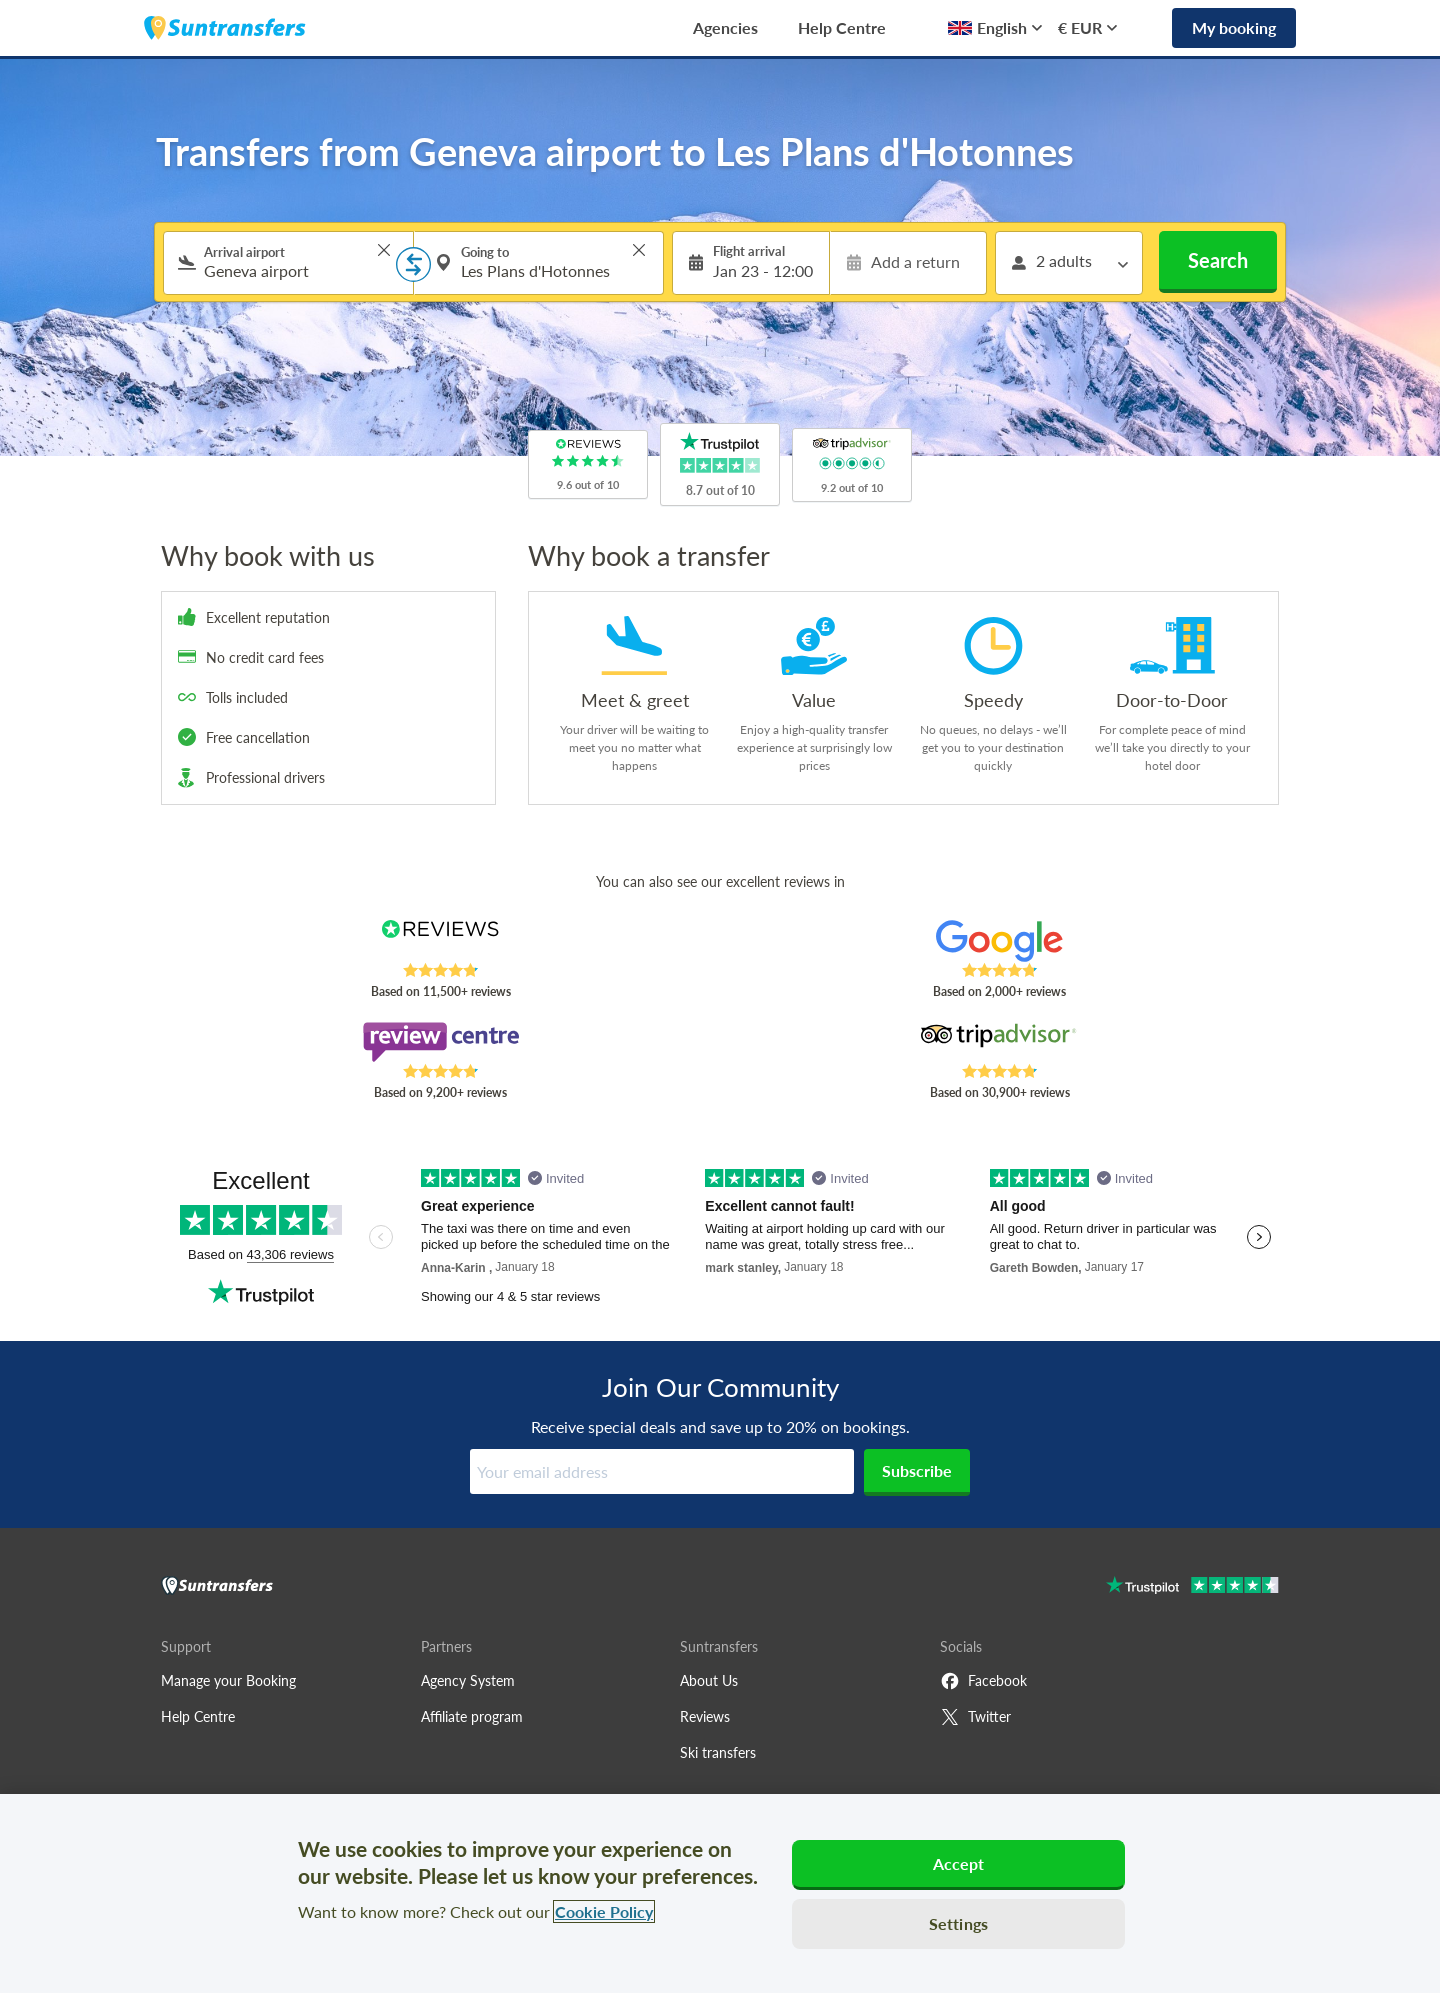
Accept (959, 1863)
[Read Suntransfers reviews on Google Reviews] (999, 941)
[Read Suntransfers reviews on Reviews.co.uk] (440, 941)
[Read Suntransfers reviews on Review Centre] (440, 1042)
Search (1218, 260)
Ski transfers (718, 1752)
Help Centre (842, 27)
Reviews (705, 1716)
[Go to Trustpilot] (1192, 1587)
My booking (1234, 27)
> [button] (384, 250)
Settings (958, 1923)
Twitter (975, 1717)
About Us (709, 1680)
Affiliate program (472, 1716)
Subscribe (917, 1470)
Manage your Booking (228, 1680)
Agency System (468, 1680)
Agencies (725, 27)
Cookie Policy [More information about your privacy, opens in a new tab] (604, 1911)
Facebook (983, 1681)
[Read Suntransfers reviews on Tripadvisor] (999, 1042)
